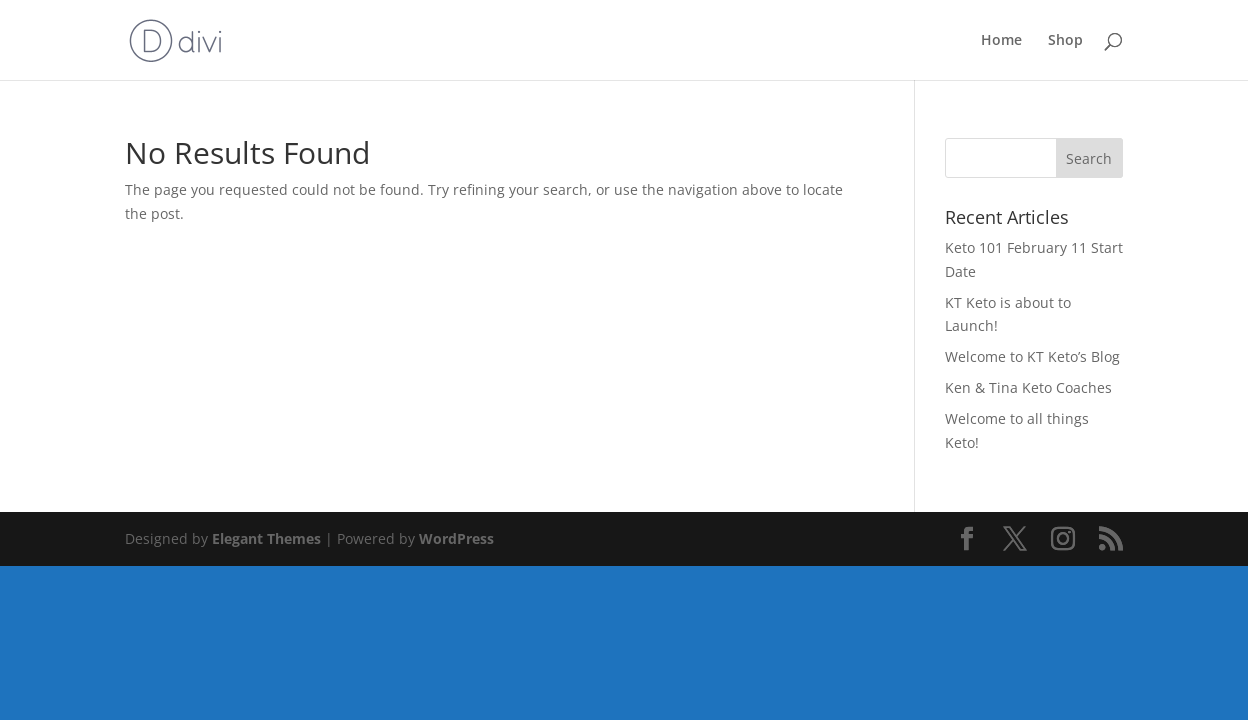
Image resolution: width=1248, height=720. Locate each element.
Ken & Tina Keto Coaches (1028, 387)
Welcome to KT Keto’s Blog (1032, 356)
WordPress (456, 538)
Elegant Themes (266, 538)
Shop (1065, 41)
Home (1001, 41)
